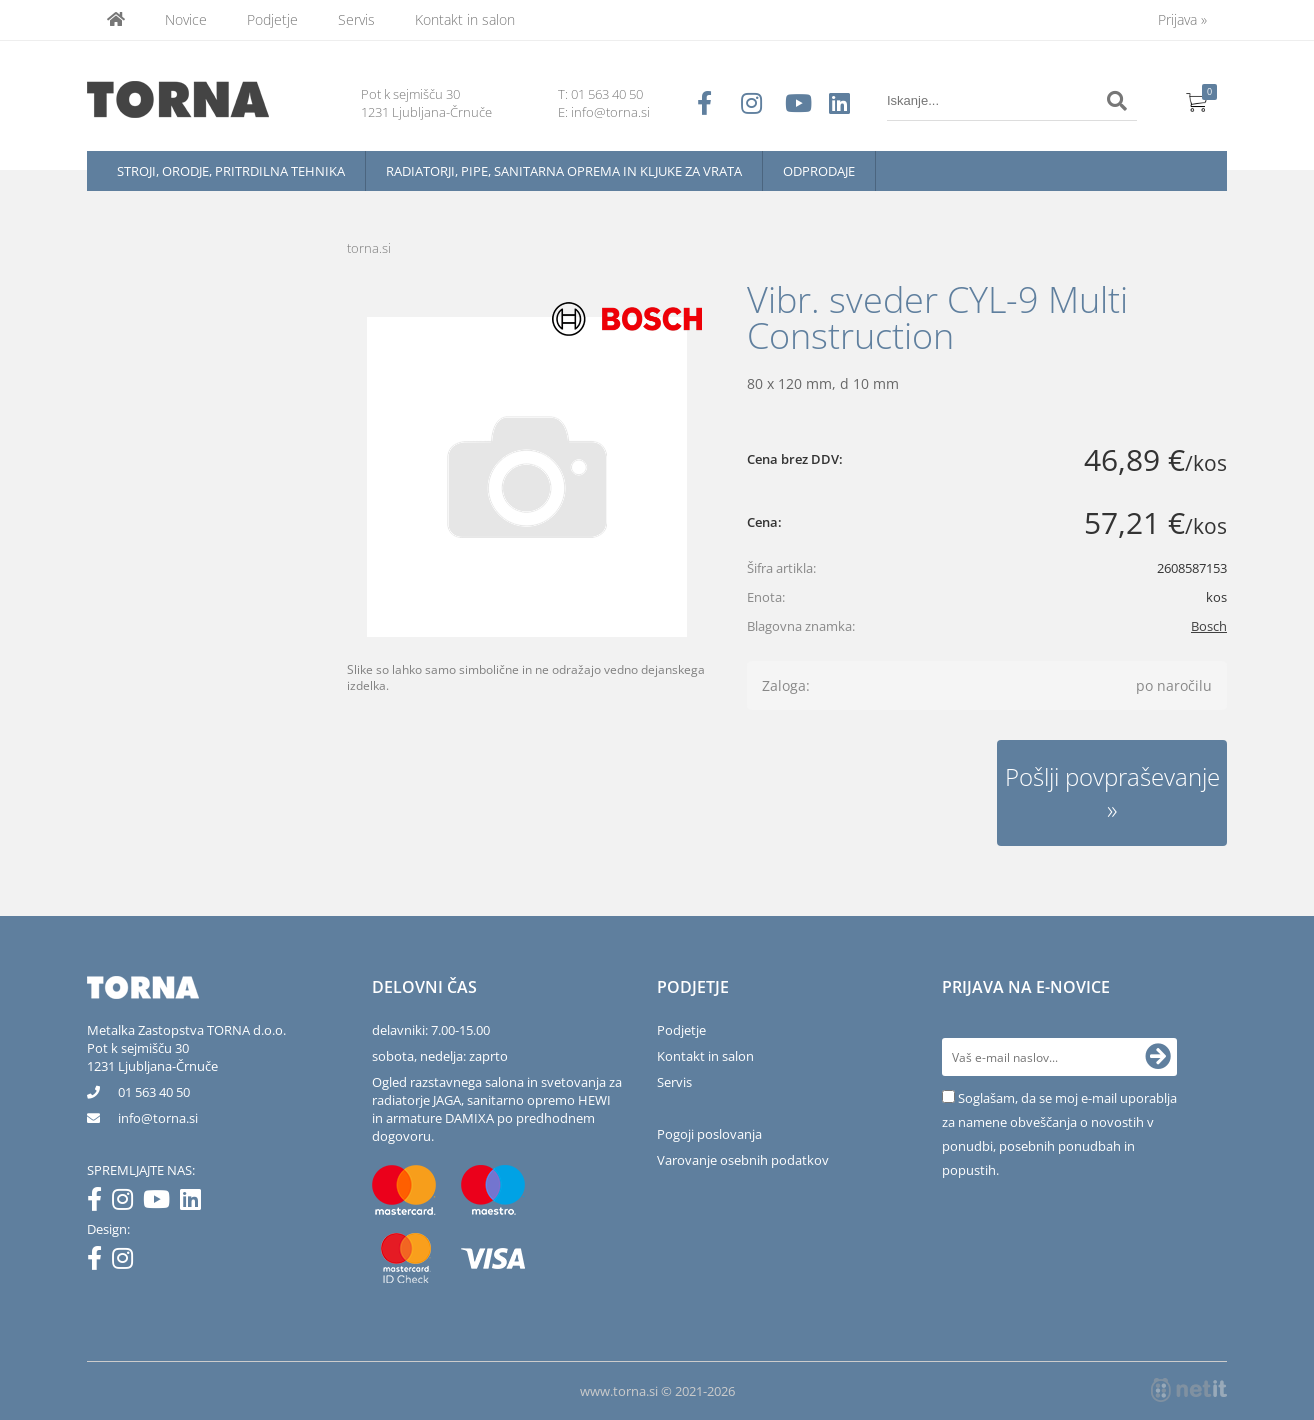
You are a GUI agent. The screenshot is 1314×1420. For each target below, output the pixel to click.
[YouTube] (161, 1203)
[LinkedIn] (195, 1203)
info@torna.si (610, 112)
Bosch (1209, 626)
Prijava (1182, 19)
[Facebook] (99, 1203)
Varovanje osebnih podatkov (743, 1160)
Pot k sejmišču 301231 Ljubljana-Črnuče (152, 1057)
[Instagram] (127, 1203)
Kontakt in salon (465, 19)
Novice (186, 19)
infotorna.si (158, 1118)
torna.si (369, 248)
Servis (356, 19)
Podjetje (272, 19)
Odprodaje (819, 171)
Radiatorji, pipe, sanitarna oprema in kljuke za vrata (564, 171)
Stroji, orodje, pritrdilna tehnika (231, 171)
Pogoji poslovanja (709, 1134)
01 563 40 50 (607, 94)
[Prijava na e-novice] (1158, 1057)
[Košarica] (1197, 101)
